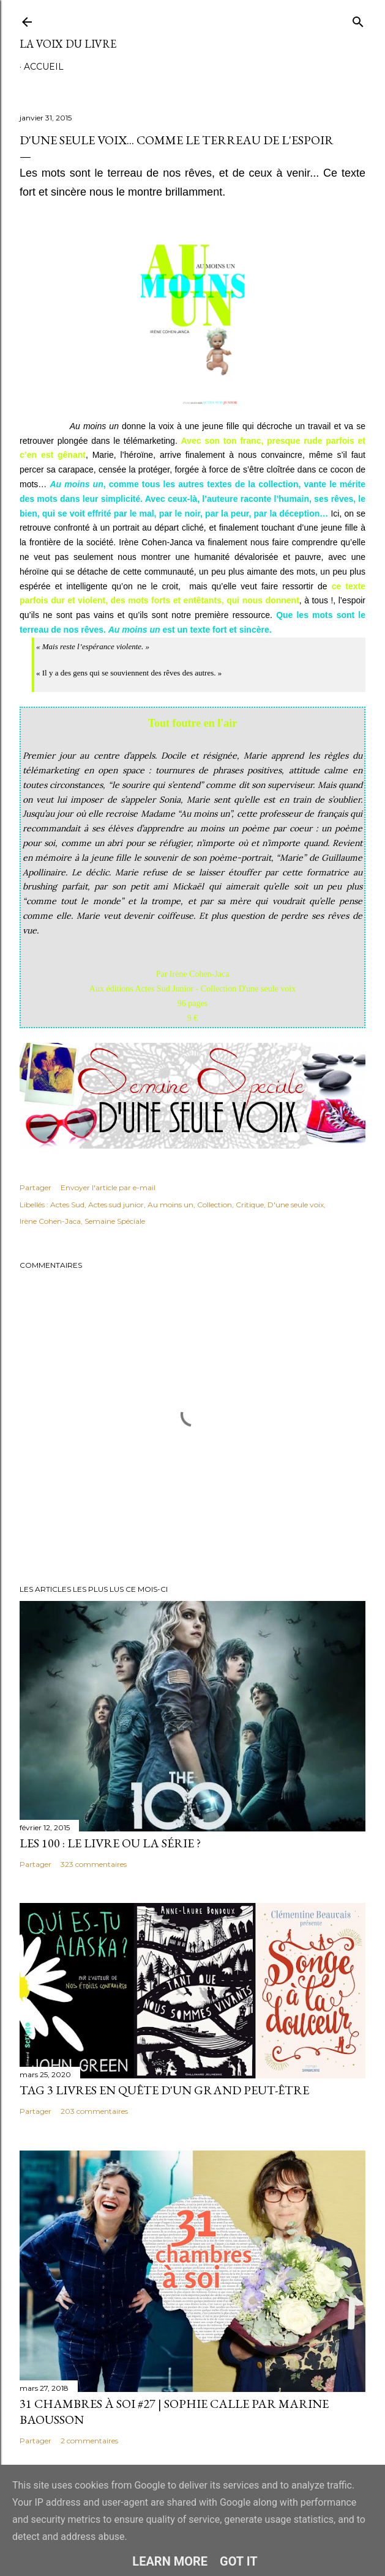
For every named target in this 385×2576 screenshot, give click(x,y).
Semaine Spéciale (114, 1221)
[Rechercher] (358, 19)
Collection (214, 1204)
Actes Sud (67, 1204)
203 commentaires (94, 2111)
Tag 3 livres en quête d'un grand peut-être (164, 2090)
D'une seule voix (295, 1204)
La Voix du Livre (68, 44)
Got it (239, 2561)
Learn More (169, 2561)
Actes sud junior (116, 1204)
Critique (250, 1204)
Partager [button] (35, 1187)
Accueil (44, 66)
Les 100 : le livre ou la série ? (110, 1843)
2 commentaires (89, 2440)
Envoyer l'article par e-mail (108, 1187)
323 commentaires (94, 1864)
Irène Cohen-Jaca (50, 1221)
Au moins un (170, 1204)
